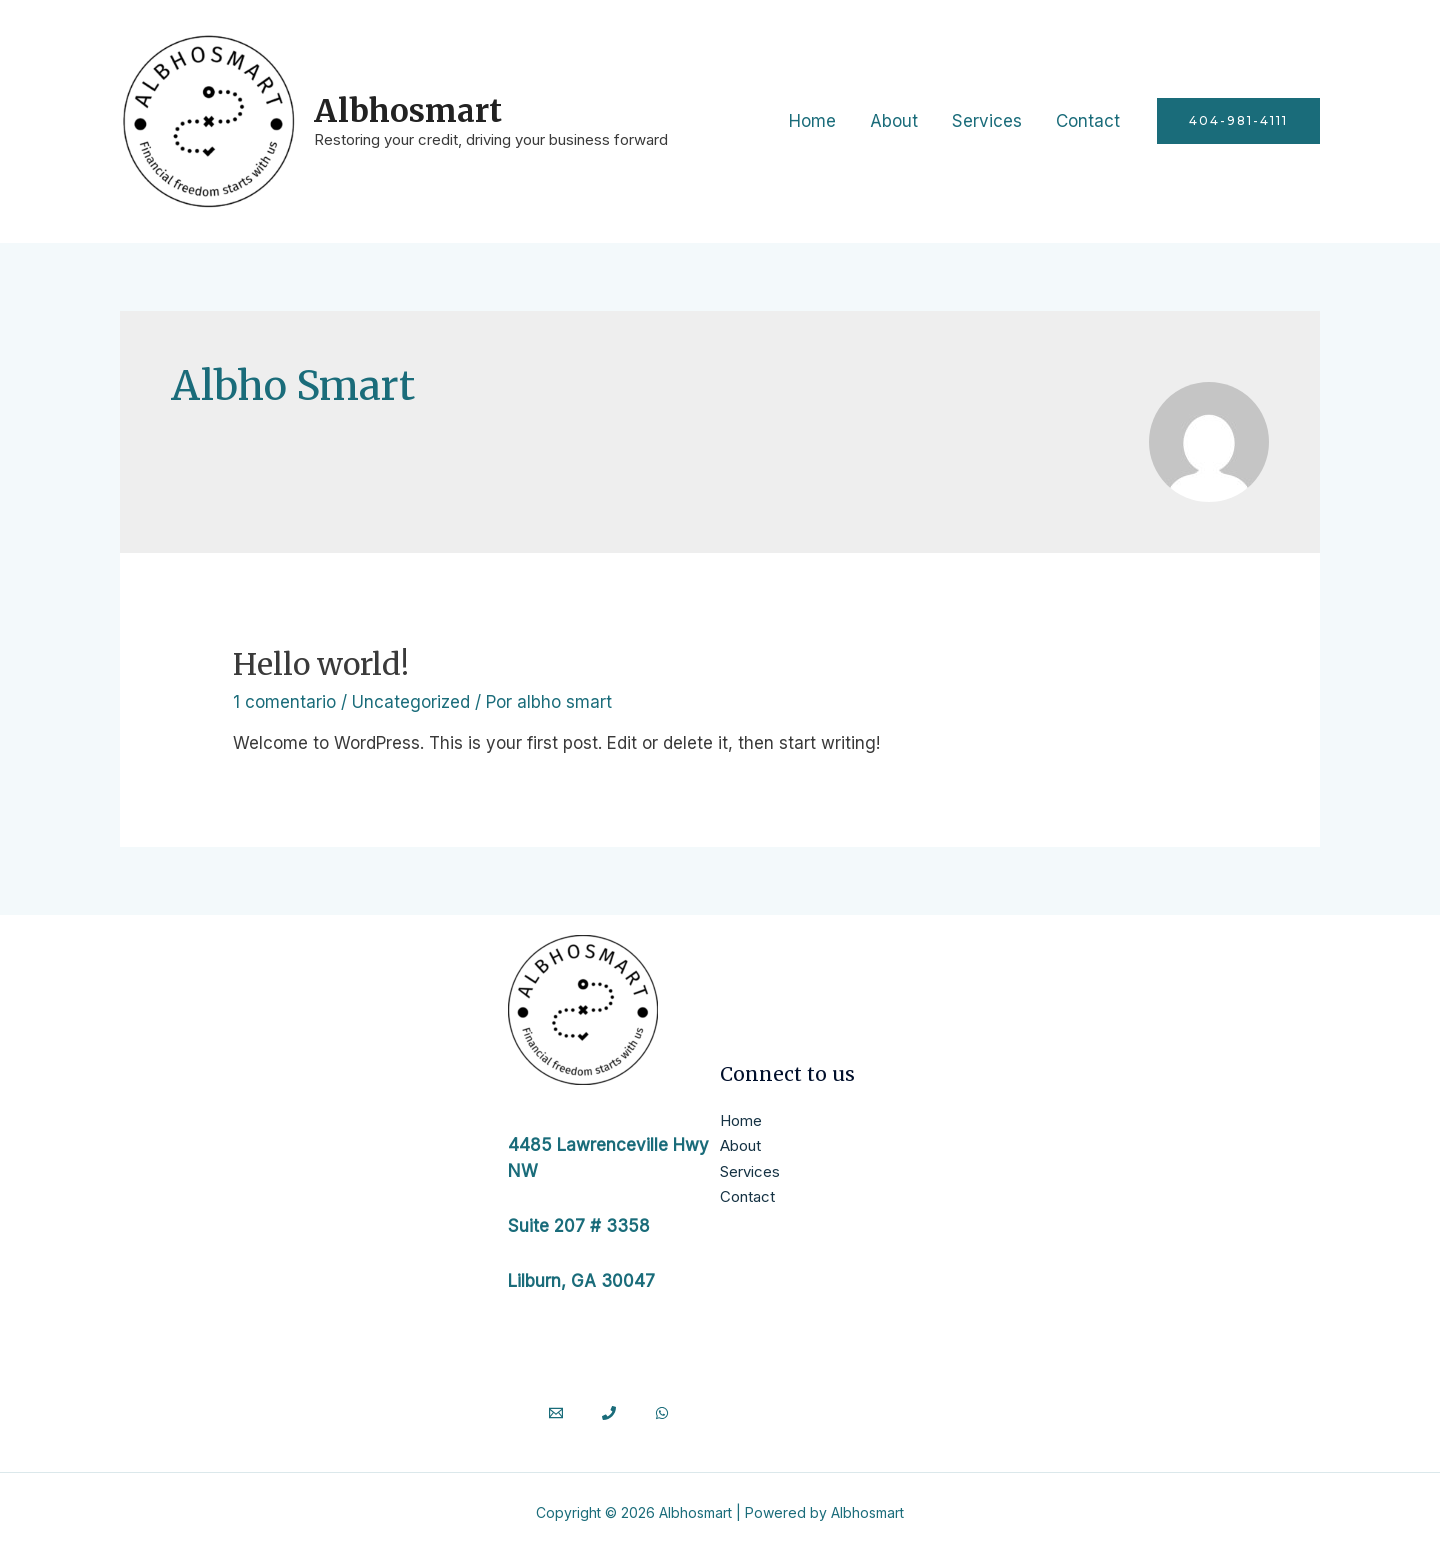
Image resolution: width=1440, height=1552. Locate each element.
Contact (1088, 121)
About (894, 121)
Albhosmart (408, 110)
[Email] (556, 1413)
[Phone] (609, 1413)
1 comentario (284, 702)
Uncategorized (411, 702)
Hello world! (321, 664)
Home (812, 121)
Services (987, 121)
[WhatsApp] (662, 1413)
